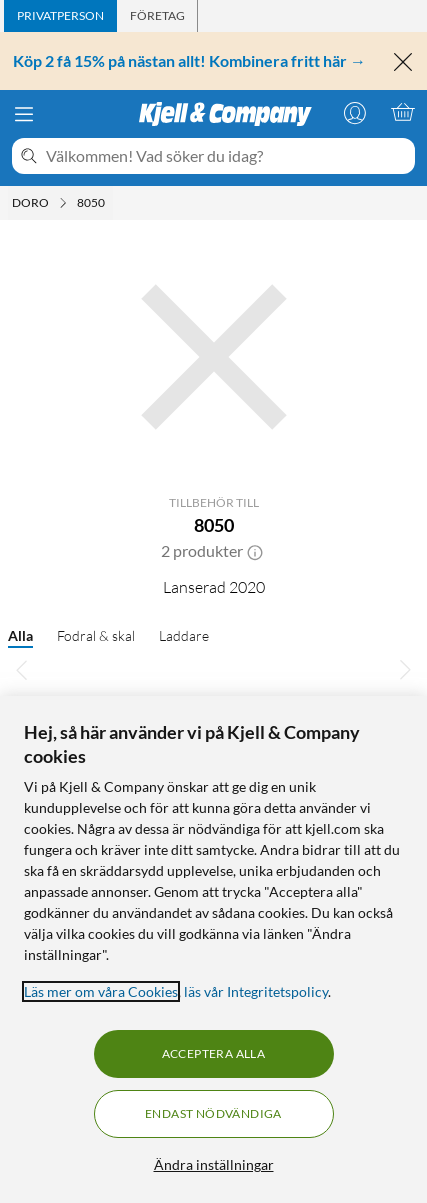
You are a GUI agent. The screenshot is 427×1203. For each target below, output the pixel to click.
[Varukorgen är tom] (403, 112)
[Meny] (24, 114)
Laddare (184, 635)
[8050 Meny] (111, 203)
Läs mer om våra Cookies (101, 991)
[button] (255, 551)
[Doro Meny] (63, 203)
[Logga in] (355, 112)
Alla (20, 635)
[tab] (60, 16)
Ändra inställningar (214, 1164)
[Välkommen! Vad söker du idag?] (226, 156)
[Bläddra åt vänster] (22, 669)
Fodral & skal (96, 635)
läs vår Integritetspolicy (256, 991)
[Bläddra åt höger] (405, 669)
